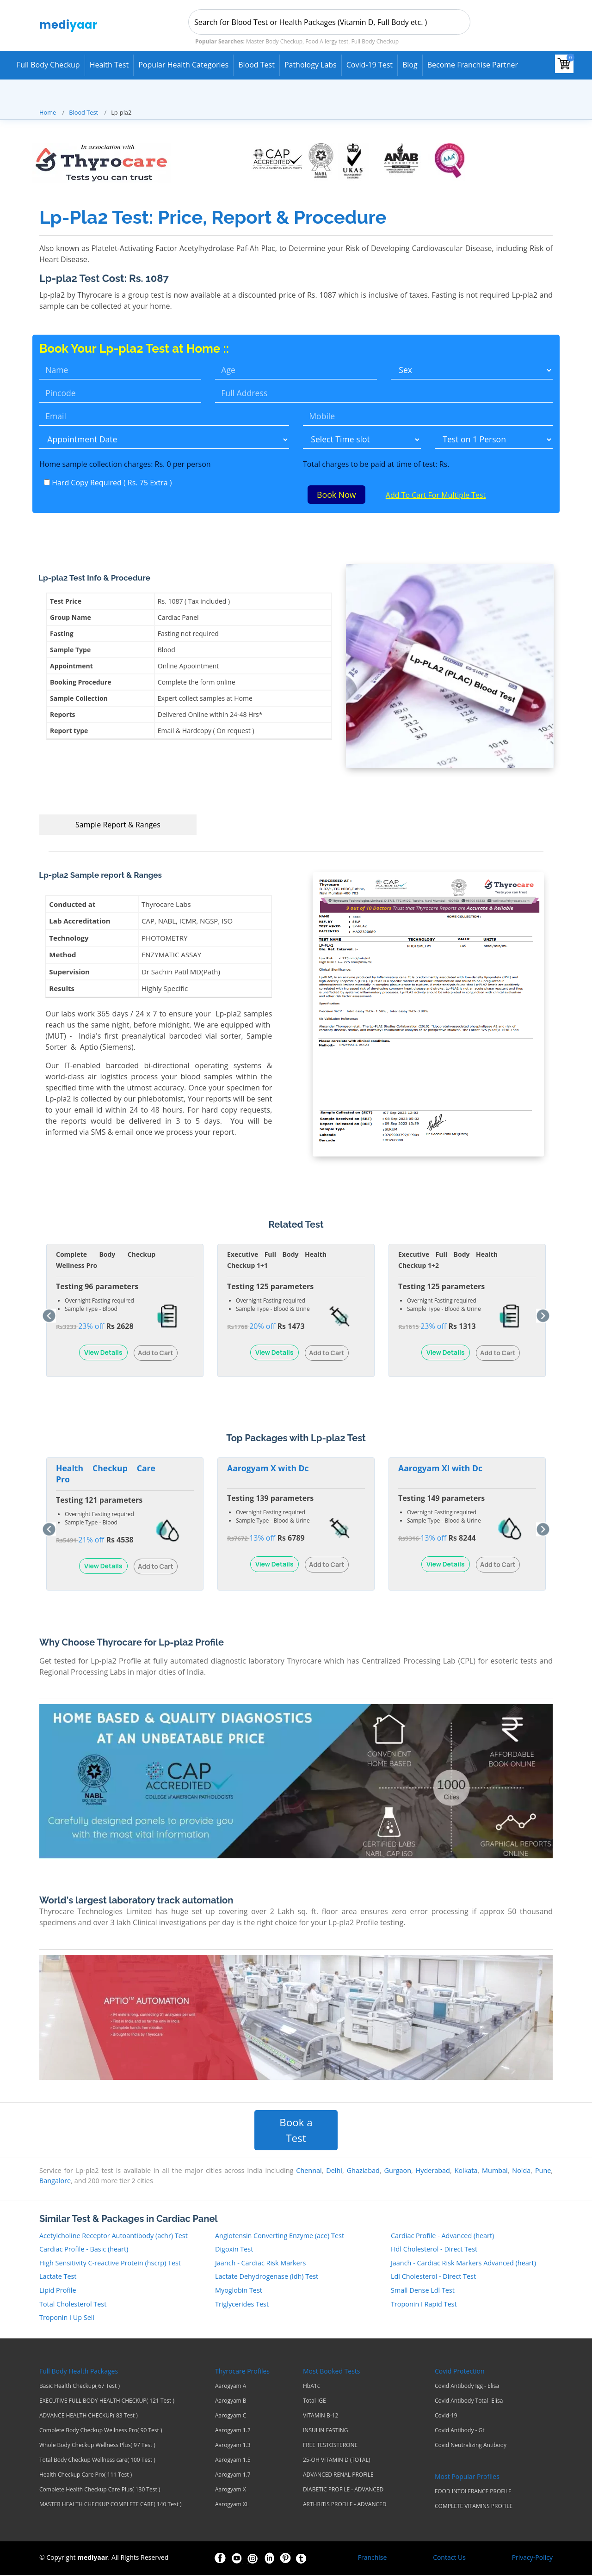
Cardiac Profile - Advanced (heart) (442, 2236)
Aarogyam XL (232, 2505)
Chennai (308, 2171)
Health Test (109, 65)
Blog (410, 65)
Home (47, 112)
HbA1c (311, 2387)
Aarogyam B (231, 2402)
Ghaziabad (363, 2171)
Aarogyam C (230, 2416)
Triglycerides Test (242, 2305)
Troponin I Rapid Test (424, 2305)
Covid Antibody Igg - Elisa (467, 2387)
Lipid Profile (57, 2291)
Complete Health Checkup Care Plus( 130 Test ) (99, 2490)
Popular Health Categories (183, 65)
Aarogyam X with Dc (268, 1469)
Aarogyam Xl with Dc (440, 1469)
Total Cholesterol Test (72, 2305)
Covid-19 (446, 2416)
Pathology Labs (310, 65)
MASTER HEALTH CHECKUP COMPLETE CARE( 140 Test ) (110, 2505)
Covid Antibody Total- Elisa (469, 2402)
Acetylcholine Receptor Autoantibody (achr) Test (113, 2236)
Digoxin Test (234, 2250)
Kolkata (466, 2171)
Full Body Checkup (48, 65)
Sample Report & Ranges (117, 826)
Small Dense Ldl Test (423, 2291)
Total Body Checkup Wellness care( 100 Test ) (97, 2461)
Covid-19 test (369, 65)
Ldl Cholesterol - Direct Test (433, 2277)
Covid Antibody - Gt (460, 2431)
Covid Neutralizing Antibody (470, 2446)
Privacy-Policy (532, 2558)
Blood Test (256, 65)
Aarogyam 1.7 (233, 2475)
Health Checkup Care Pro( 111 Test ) (85, 2475)
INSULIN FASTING (325, 2431)
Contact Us (449, 2558)
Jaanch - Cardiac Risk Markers (260, 2263)
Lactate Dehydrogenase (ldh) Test (266, 2277)
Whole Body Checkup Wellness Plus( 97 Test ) (97, 2446)
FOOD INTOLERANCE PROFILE (473, 2492)
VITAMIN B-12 (320, 2416)
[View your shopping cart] (564, 64)
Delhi (334, 2171)
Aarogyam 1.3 (233, 2446)
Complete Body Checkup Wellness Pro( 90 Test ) (100, 2431)
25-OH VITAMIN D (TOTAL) (336, 2461)
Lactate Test (57, 2277)
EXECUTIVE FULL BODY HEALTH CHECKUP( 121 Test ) (106, 2402)
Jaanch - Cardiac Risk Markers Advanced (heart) (463, 2263)
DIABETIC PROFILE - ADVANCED (343, 2490)
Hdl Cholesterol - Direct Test (434, 2250)
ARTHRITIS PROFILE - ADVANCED (344, 2505)
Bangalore (55, 2181)
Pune (543, 2171)
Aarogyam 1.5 (233, 2461)
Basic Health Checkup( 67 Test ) (79, 2387)
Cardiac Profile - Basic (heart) (83, 2250)
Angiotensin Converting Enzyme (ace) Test (279, 2236)
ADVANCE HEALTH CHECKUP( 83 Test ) (88, 2416)
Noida (521, 2171)
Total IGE (314, 2402)
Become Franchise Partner (472, 65)
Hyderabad (433, 2171)
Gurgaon (397, 2171)
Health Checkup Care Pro (105, 1474)
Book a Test (295, 2131)
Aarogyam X (230, 2490)
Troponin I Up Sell (66, 2318)
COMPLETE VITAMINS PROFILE (473, 2507)
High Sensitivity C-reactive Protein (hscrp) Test (110, 2263)
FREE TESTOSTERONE (330, 2446)
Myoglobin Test (238, 2291)
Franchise (372, 2558)
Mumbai (495, 2171)
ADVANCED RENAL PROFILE (338, 2475)
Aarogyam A (230, 2387)
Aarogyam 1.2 (233, 2431)
